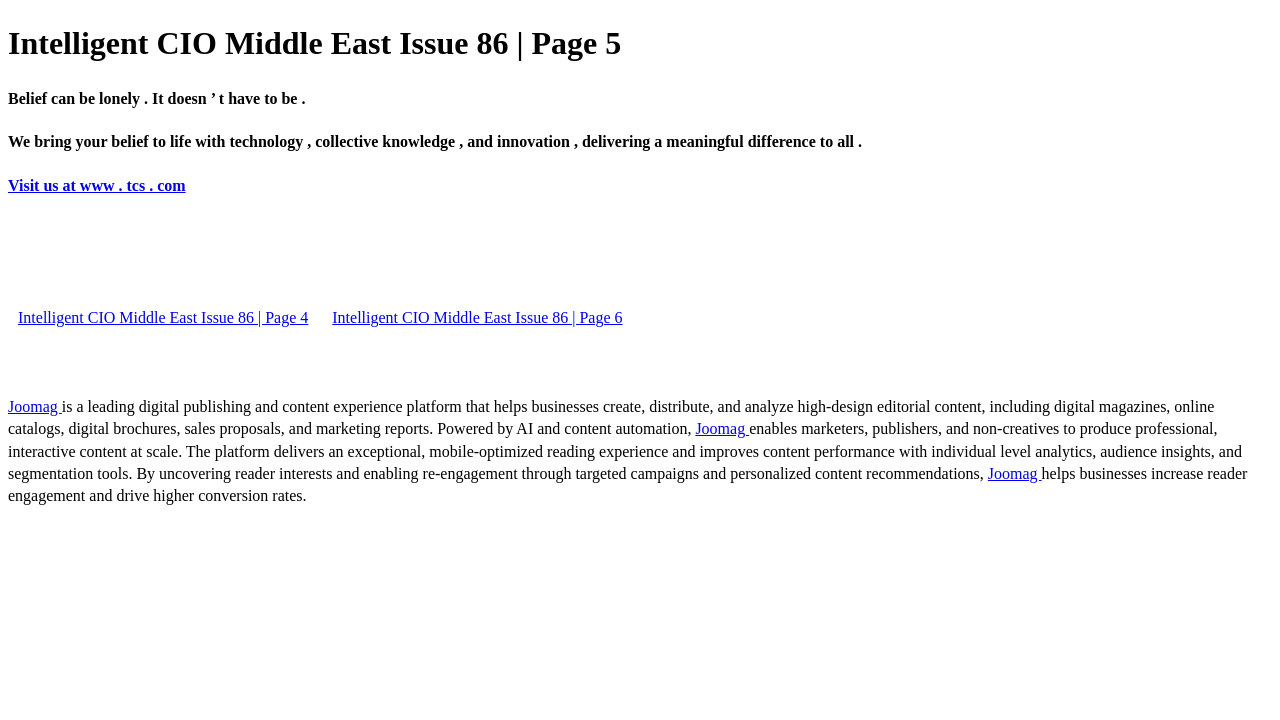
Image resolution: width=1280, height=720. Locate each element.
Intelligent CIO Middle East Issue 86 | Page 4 (163, 317)
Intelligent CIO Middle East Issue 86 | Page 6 (477, 317)
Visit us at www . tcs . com (97, 185)
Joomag (35, 406)
